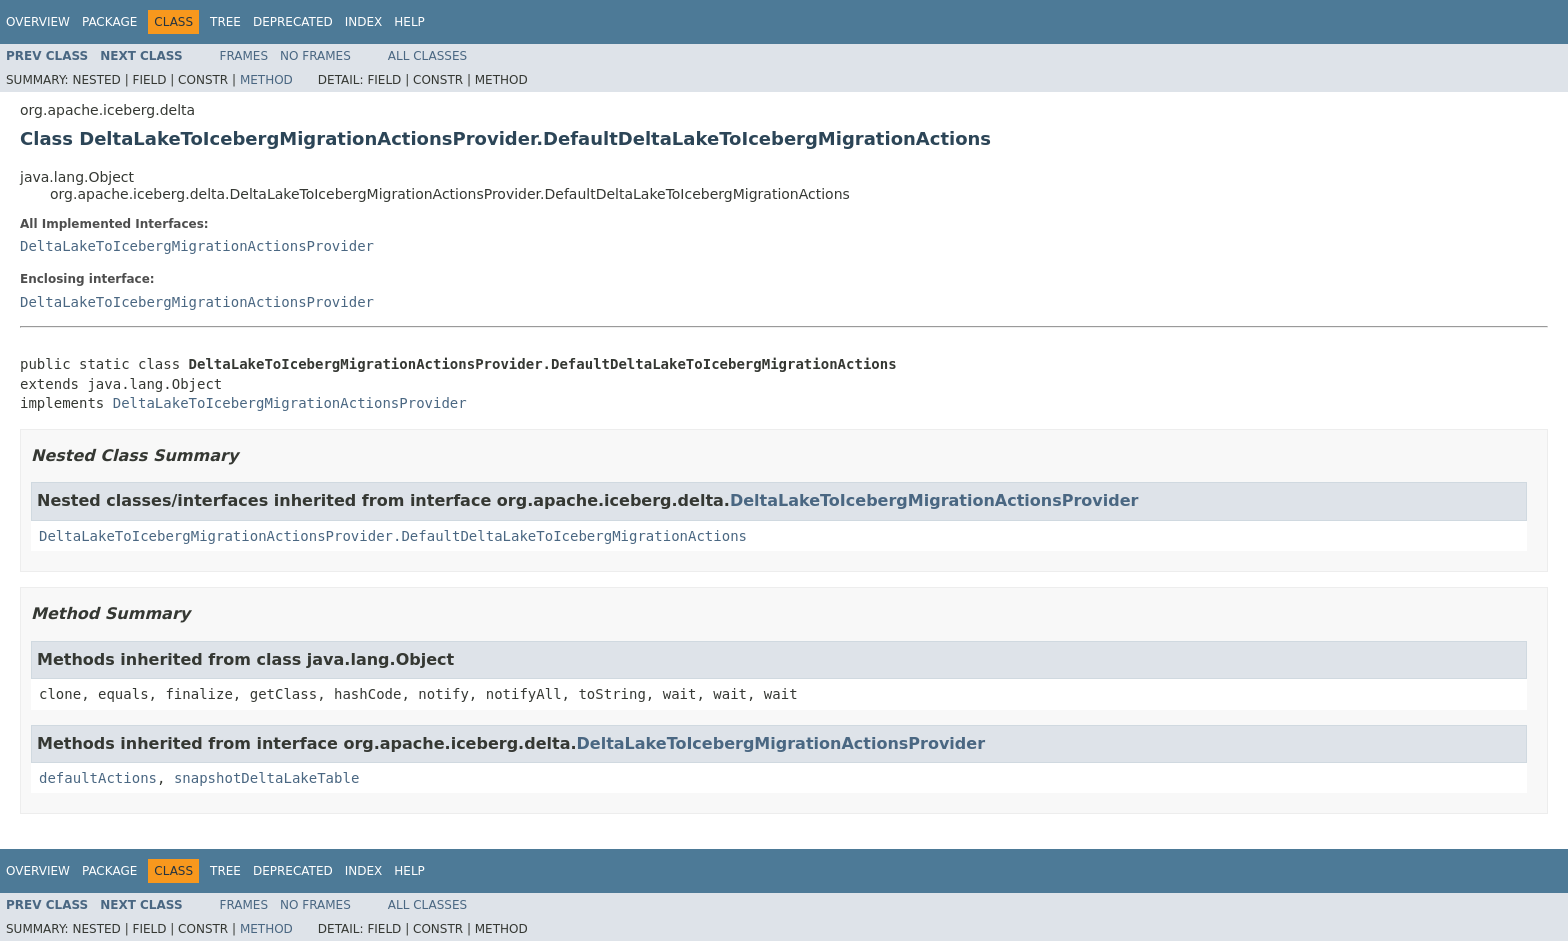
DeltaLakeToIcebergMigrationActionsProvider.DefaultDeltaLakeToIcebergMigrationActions (393, 536)
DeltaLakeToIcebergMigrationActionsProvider (197, 246)
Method (266, 80)
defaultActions (98, 778)
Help (409, 22)
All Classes (427, 56)
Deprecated (293, 22)
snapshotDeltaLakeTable (266, 778)
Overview (38, 22)
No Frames (315, 56)
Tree (225, 22)
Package (109, 22)
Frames (244, 56)
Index (364, 22)
